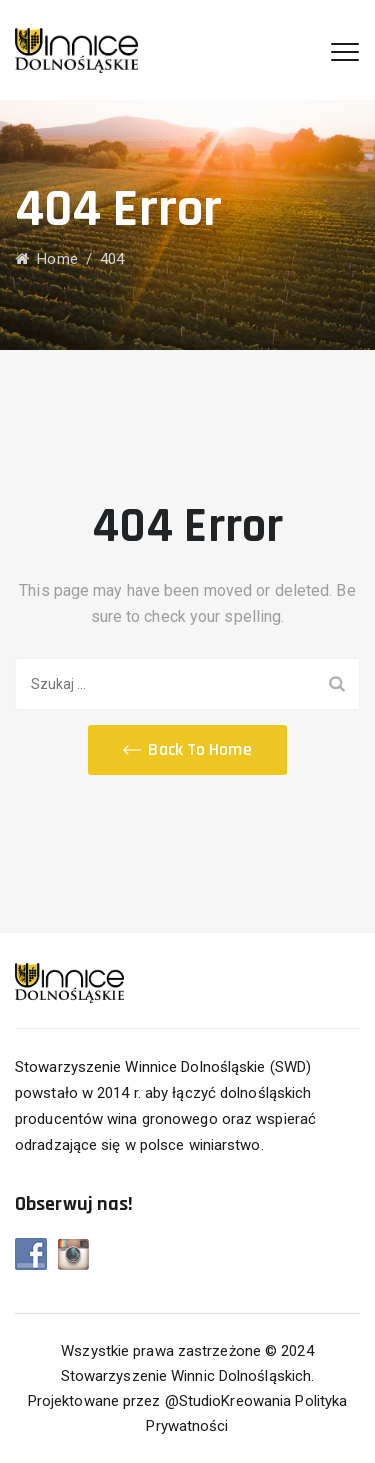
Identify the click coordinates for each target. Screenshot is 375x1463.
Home (46, 259)
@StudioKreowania (228, 1401)
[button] (187, 750)
